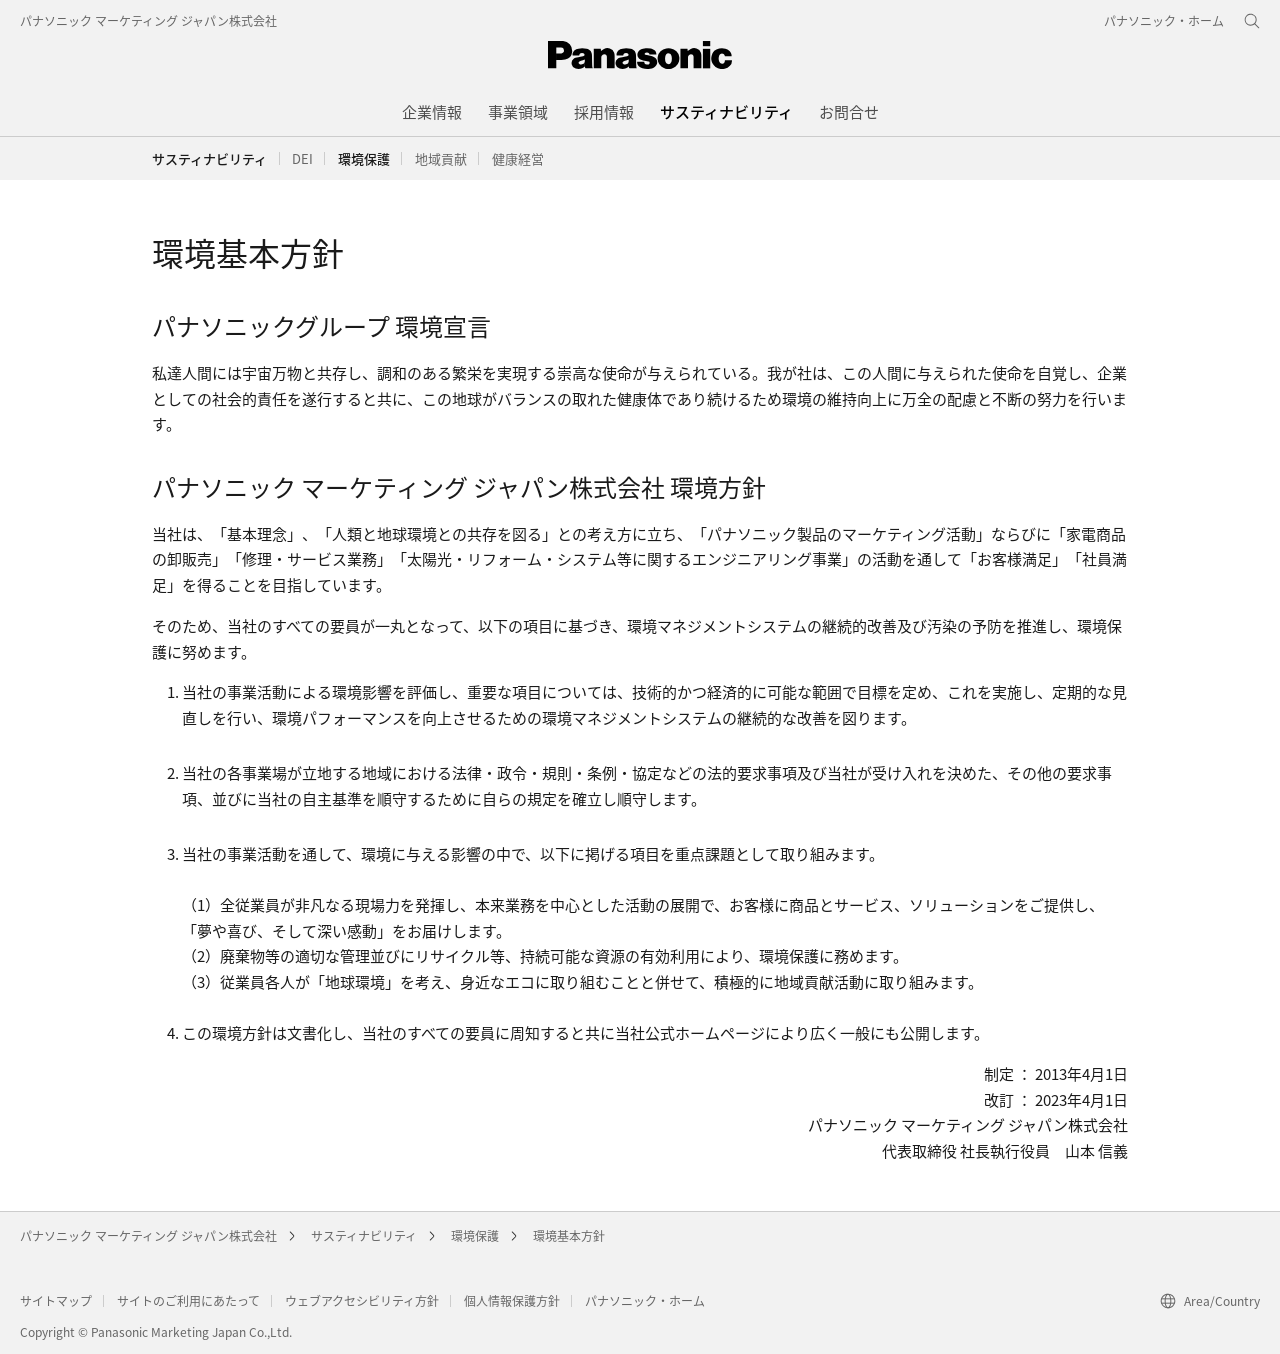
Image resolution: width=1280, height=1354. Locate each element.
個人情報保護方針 (512, 1300)
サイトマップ (56, 1300)
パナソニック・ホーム (645, 1300)
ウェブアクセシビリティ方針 (362, 1300)
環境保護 (475, 1235)
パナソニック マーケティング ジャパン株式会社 (148, 20)
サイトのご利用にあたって (188, 1300)
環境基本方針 (569, 1235)
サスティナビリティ (209, 158)
